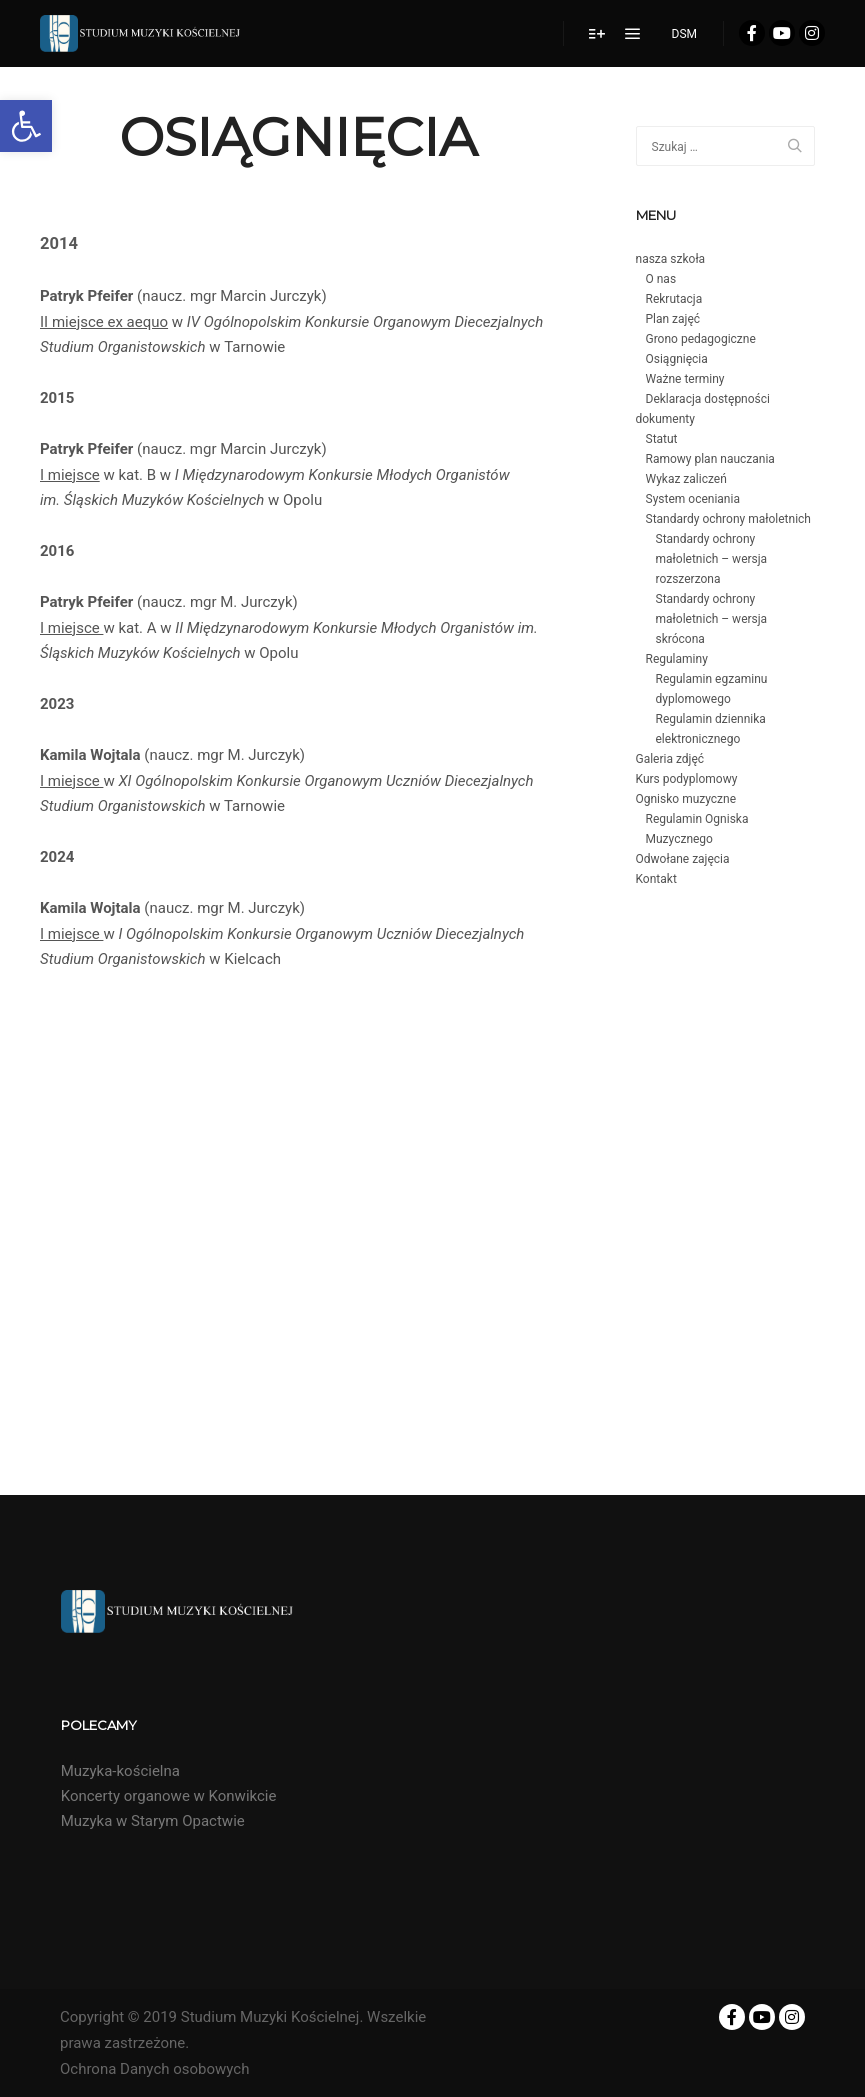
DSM (684, 34)
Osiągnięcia (677, 359)
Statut (662, 439)
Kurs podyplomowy (687, 779)
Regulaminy (677, 659)
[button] (26, 126)
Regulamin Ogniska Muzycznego (697, 829)
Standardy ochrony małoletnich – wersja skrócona (712, 619)
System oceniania (693, 499)
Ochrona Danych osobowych (154, 2069)
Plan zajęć (673, 319)
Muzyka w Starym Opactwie (153, 1821)
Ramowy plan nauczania (710, 459)
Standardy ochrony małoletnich (728, 519)
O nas (661, 279)
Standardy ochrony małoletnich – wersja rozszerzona (712, 559)
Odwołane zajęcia (683, 859)
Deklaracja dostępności (708, 399)
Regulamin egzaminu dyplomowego (712, 689)
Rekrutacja (674, 299)
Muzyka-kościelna (120, 1771)
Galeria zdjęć (670, 759)
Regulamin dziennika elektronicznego (711, 729)
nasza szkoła (671, 259)
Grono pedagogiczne (701, 339)
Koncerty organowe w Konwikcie (169, 1796)
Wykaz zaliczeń (686, 479)
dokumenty (665, 419)
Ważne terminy (685, 379)
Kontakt (656, 879)
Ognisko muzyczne (686, 799)
